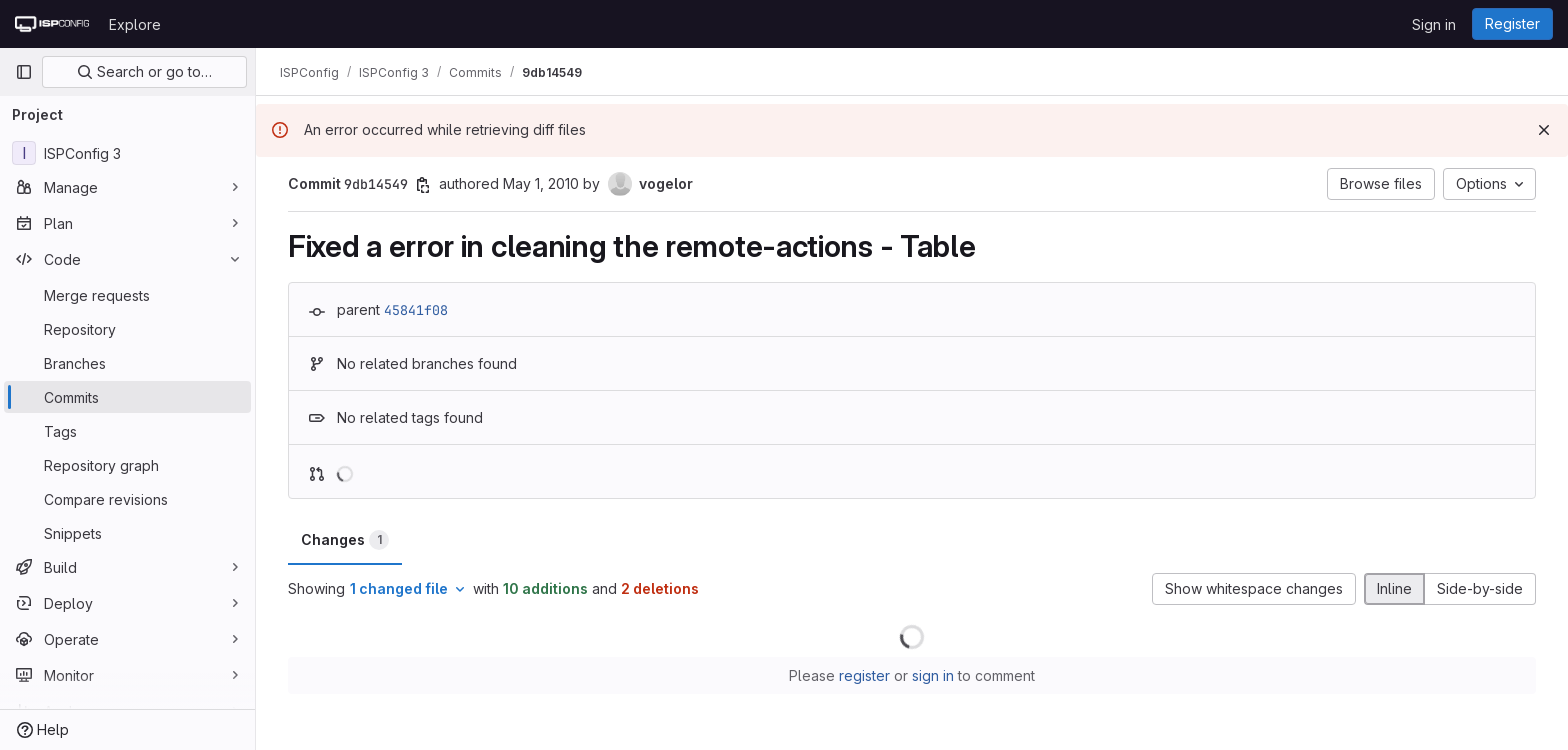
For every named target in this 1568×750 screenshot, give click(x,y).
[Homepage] (52, 24)
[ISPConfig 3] (127, 153)
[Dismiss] (1544, 130)
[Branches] (127, 363)
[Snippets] (127, 533)
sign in (933, 675)
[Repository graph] (127, 465)
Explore (135, 24)
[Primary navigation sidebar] (24, 72)
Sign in (1434, 24)
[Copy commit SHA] (423, 185)
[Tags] (127, 431)
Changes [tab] (345, 540)
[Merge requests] (127, 295)
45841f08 (416, 310)
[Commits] (127, 397)
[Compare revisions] (127, 499)
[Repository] (127, 329)
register (864, 675)
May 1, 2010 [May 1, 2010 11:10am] (541, 183)
